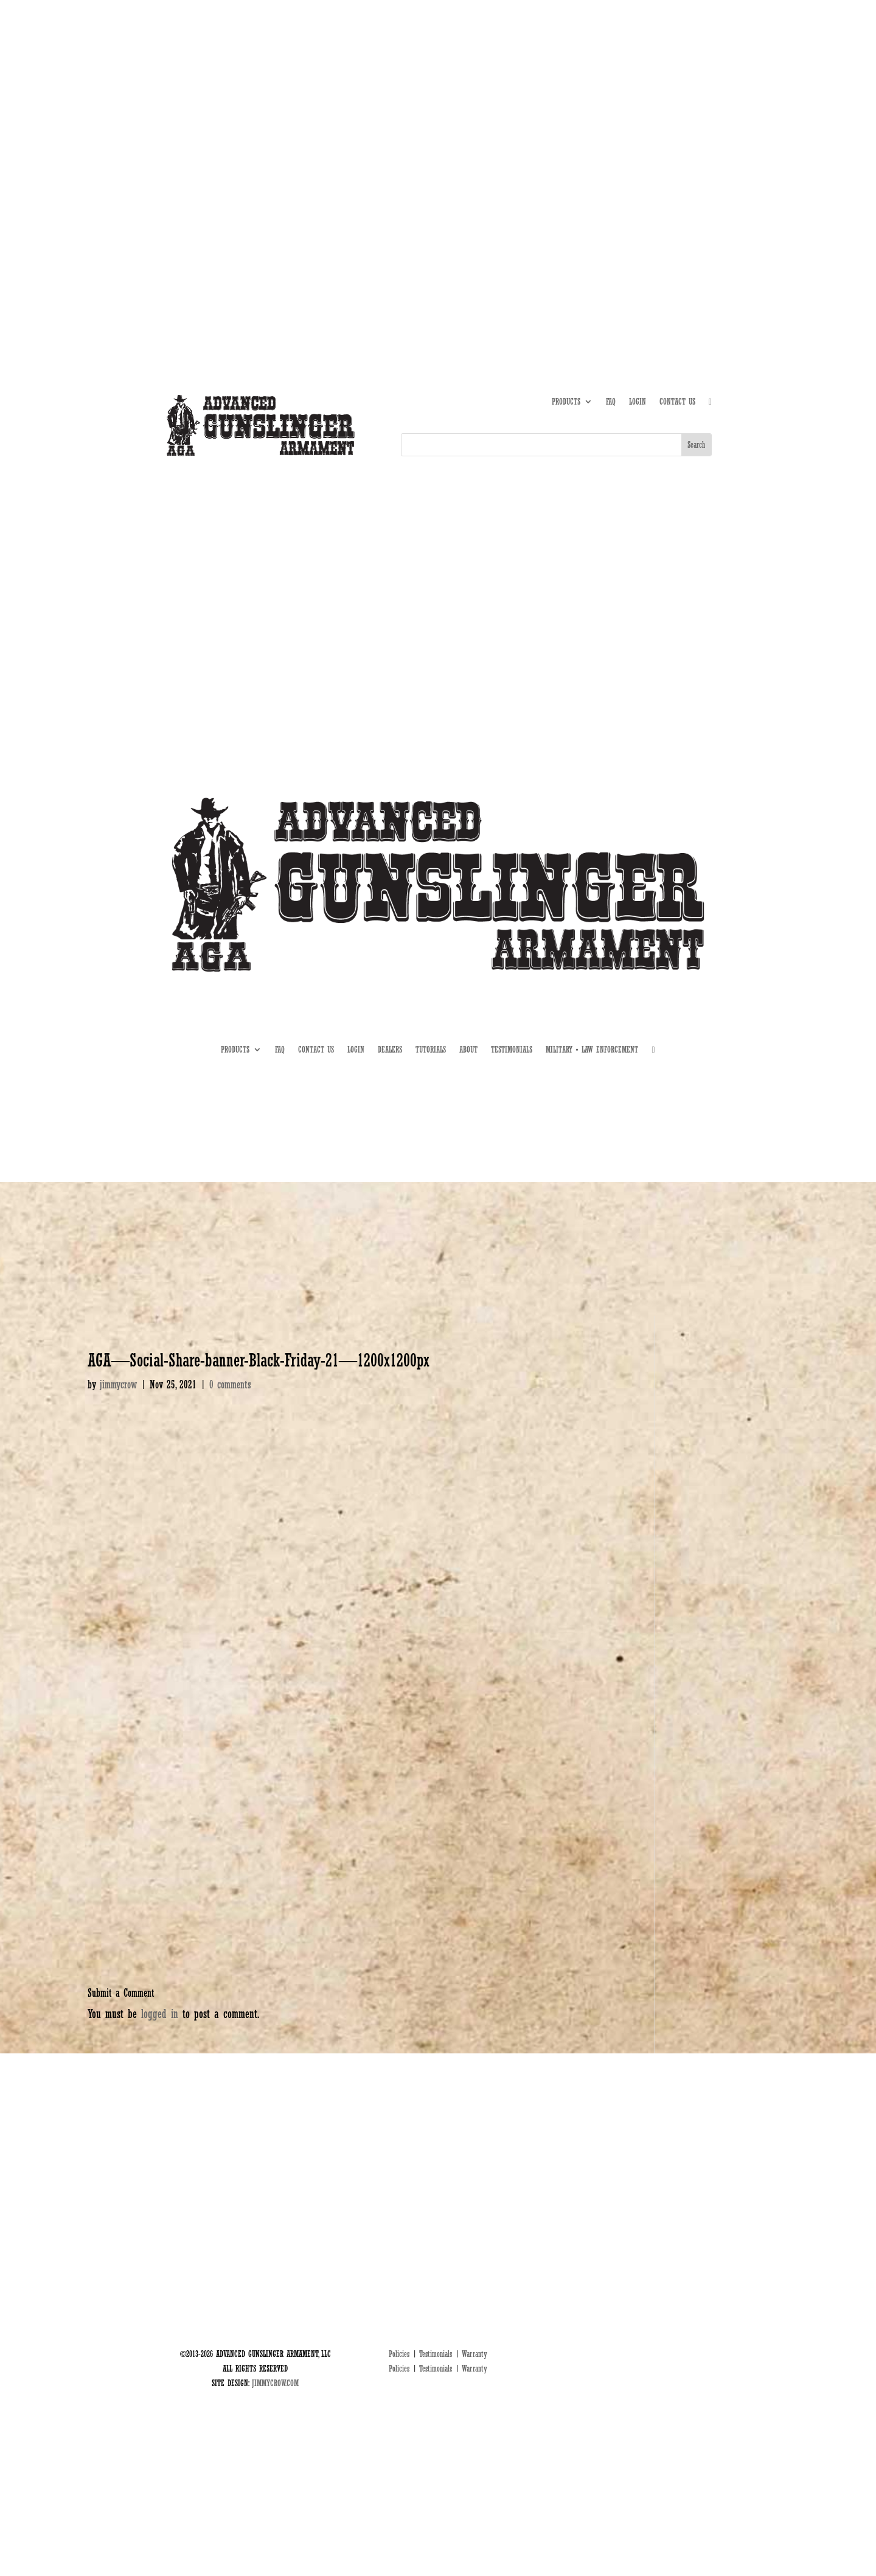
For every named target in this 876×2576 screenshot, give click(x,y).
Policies (399, 2354)
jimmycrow (118, 1384)
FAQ (611, 401)
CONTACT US (677, 401)
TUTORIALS (619, 132)
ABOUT (581, 132)
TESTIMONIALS (511, 1049)
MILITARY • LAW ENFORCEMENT (592, 1049)
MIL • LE (699, 132)
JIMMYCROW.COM (275, 2383)
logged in (159, 2014)
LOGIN (637, 401)
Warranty (474, 2354)
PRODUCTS (566, 401)
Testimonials (435, 2354)
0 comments (230, 1384)
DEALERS (660, 132)
